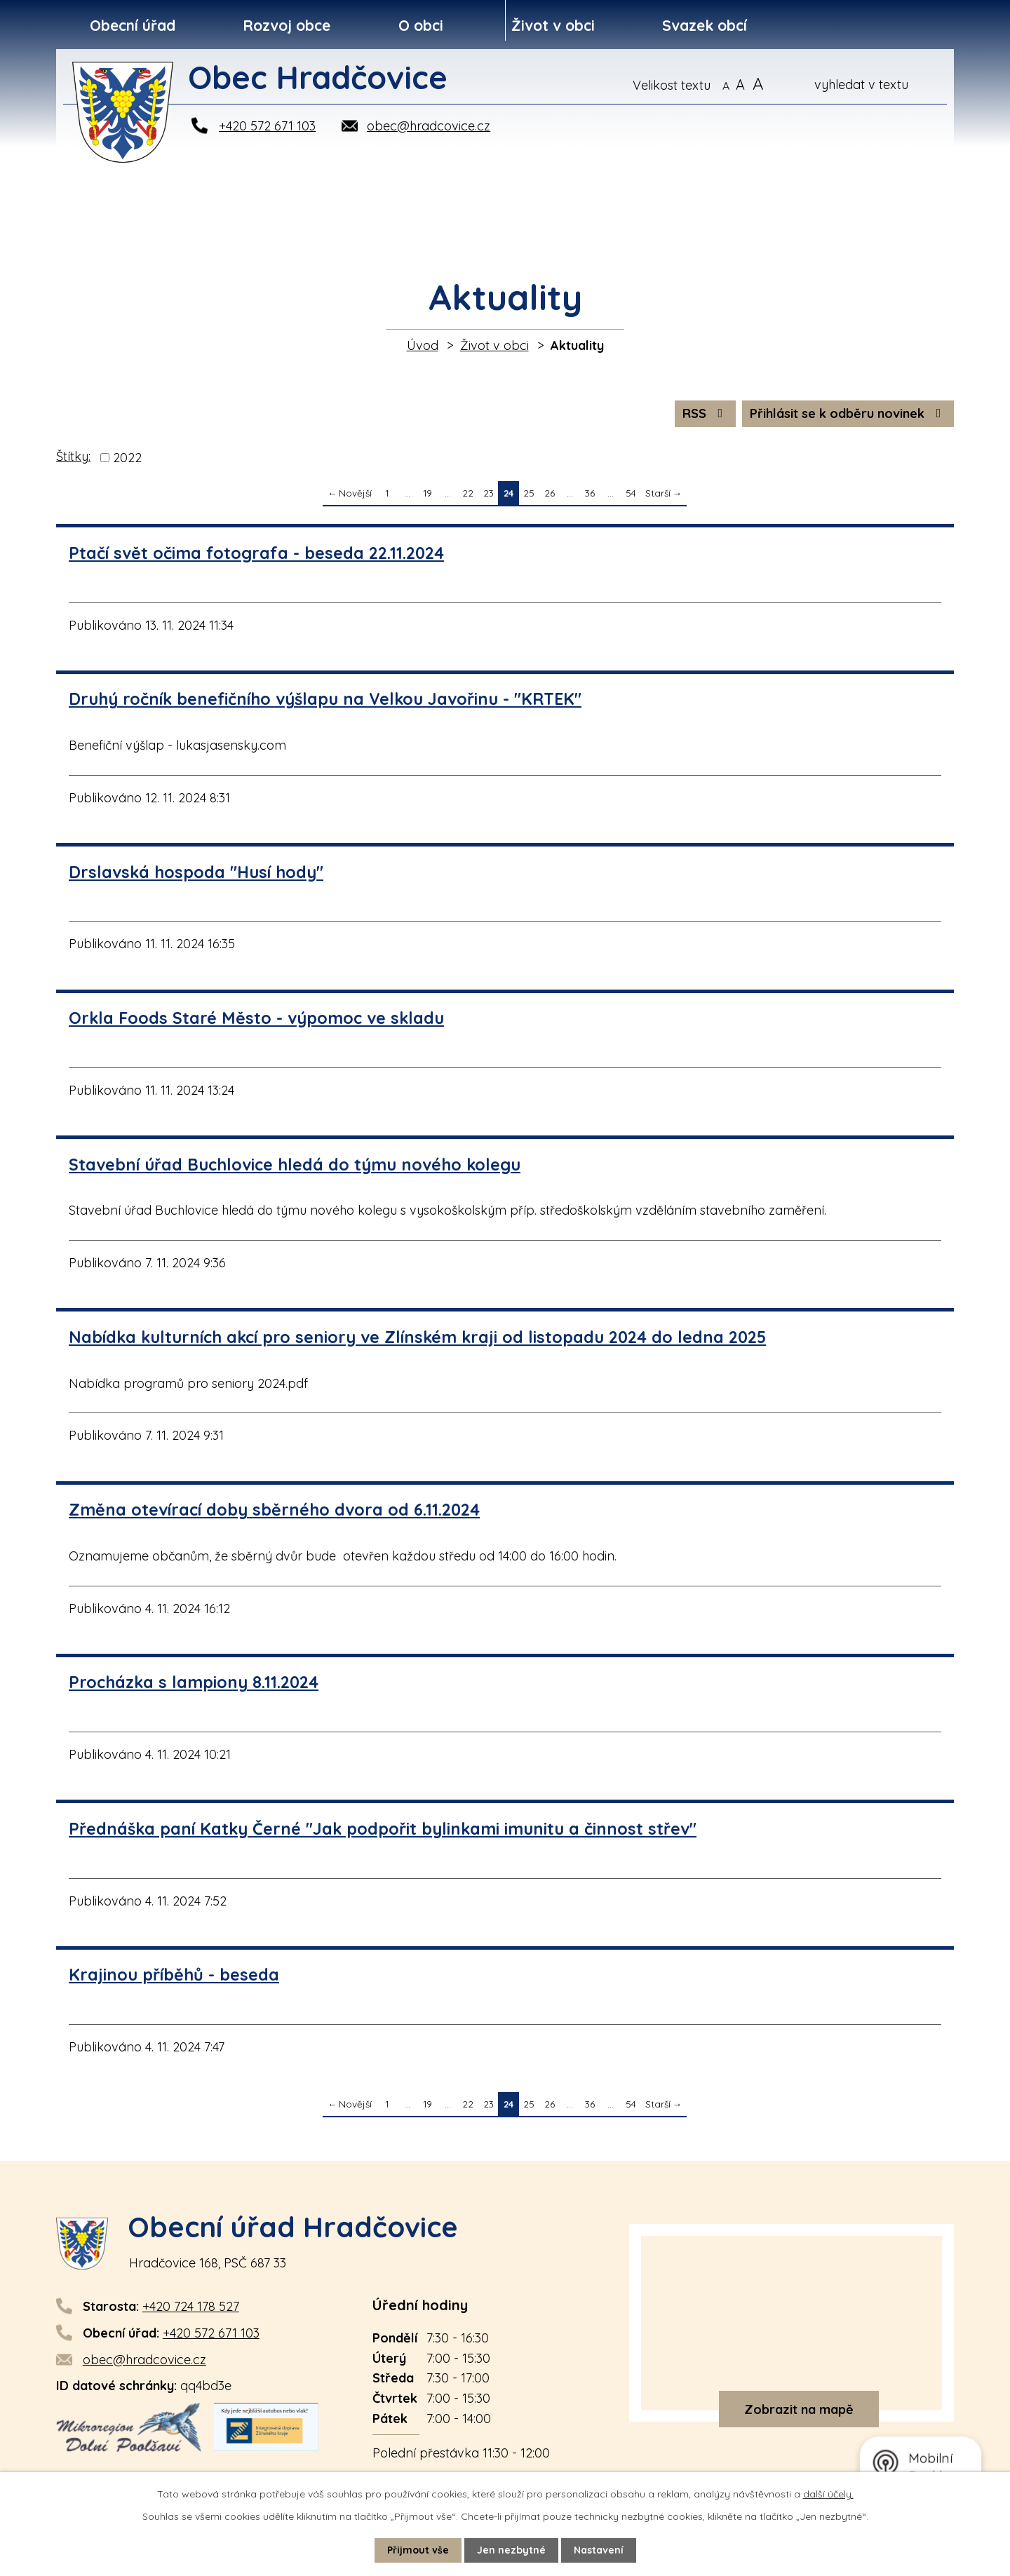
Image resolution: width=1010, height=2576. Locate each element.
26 (549, 493)
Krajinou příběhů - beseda (174, 1974)
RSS (705, 413)
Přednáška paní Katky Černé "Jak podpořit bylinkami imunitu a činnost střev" (382, 1829)
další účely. (828, 2494)
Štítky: (73, 456)
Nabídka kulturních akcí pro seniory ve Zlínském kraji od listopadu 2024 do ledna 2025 (417, 1337)
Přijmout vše (418, 2550)
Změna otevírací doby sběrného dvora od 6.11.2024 (274, 1509)
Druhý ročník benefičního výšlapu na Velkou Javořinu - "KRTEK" (325, 699)
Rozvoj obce (286, 25)
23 (488, 493)
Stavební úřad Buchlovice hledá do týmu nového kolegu (294, 1164)
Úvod (422, 345)
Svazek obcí (704, 25)
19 (427, 493)
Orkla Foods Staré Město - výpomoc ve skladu (256, 1018)
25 (528, 493)
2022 (127, 458)
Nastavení (599, 2550)
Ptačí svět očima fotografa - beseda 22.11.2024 (256, 553)
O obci (420, 25)
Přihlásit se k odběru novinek (848, 413)
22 (467, 493)
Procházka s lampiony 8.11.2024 (193, 1682)
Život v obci (553, 25)
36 (590, 493)
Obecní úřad (132, 25)
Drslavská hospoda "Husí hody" (196, 872)
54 (631, 493)
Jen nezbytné (511, 2550)
